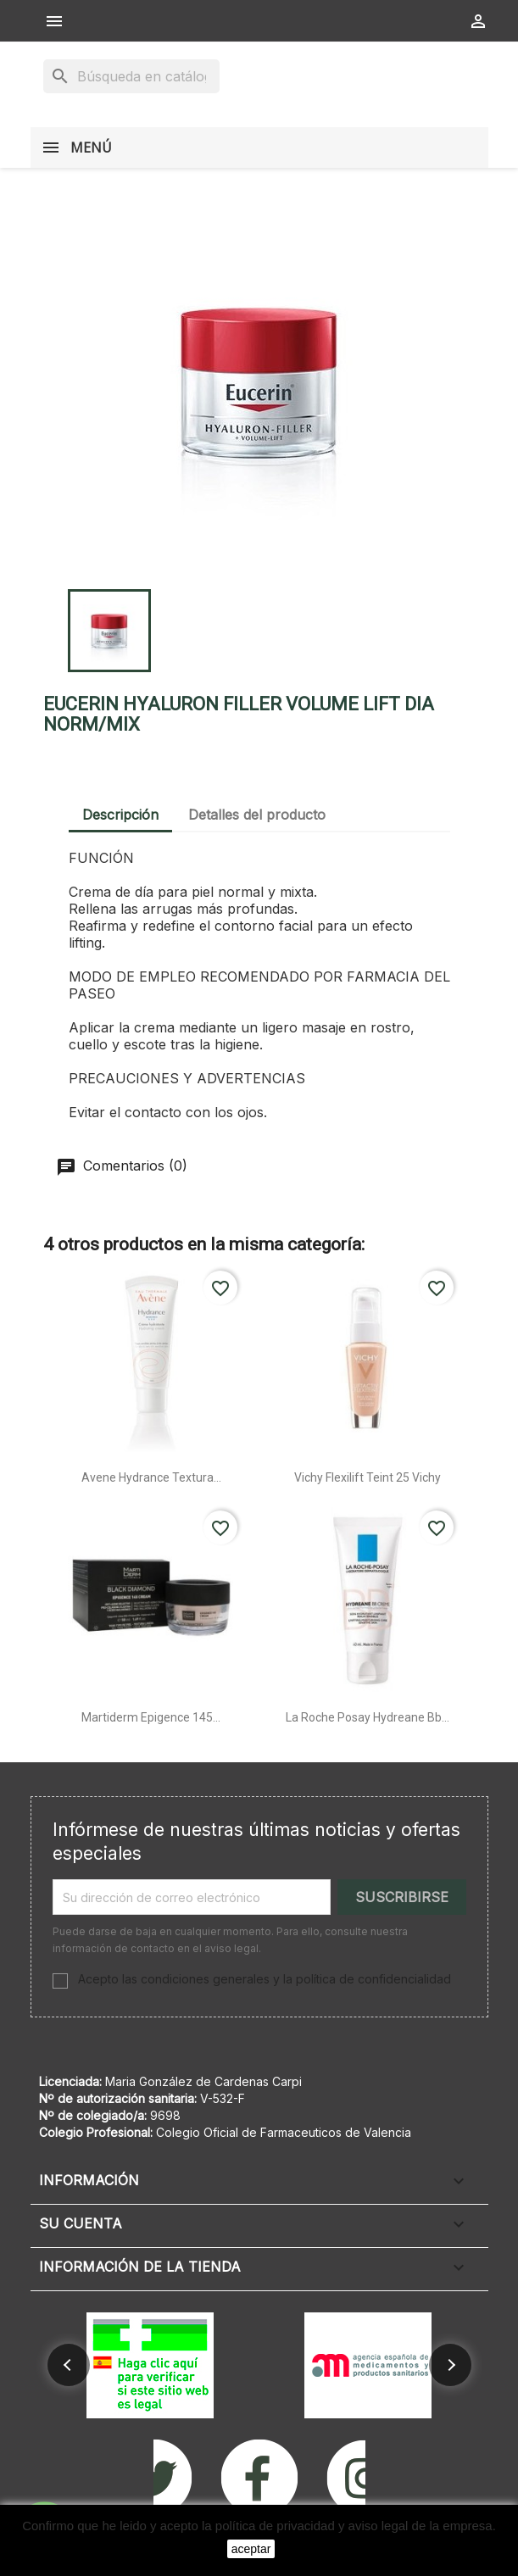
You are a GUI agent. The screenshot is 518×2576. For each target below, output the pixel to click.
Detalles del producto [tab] (257, 814)
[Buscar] (131, 76)
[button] (68, 2365)
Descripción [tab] (120, 814)
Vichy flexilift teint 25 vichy (367, 1477)
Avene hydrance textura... (151, 1477)
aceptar (251, 2549)
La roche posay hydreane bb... (367, 1717)
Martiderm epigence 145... (150, 1717)
